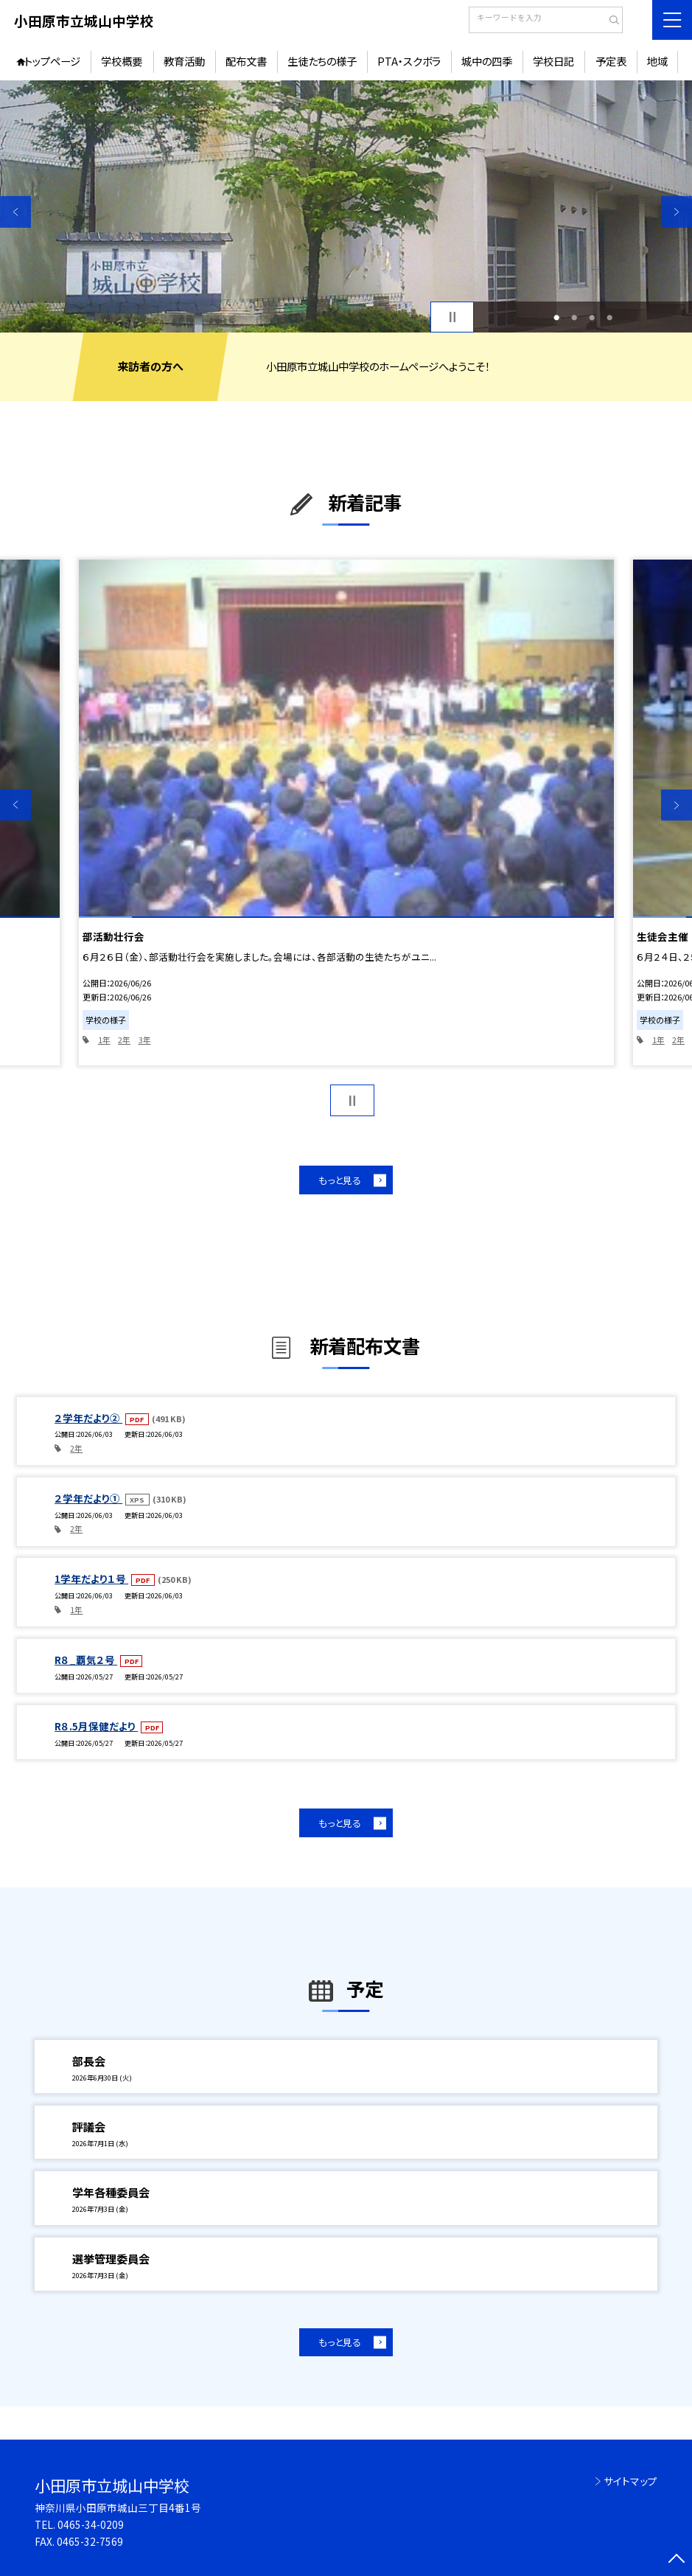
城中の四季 (486, 61)
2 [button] (574, 317)
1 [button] (556, 317)
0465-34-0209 (90, 2524)
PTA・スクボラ (409, 61)
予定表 (610, 61)
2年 (124, 1039)
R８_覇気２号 (86, 1659)
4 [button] (609, 317)
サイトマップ (630, 2481)
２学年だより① (88, 1498)
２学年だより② (88, 1417)
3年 (145, 1039)
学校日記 (553, 61)
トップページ (52, 61)
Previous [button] (15, 211)
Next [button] (676, 211)
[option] (346, 206)
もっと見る (339, 1180)
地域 (657, 61)
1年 (104, 1039)
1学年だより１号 (91, 1578)
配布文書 (246, 61)
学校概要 (121, 61)
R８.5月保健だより (96, 1726)
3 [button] (592, 317)
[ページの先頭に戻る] (676, 2560)
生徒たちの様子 (322, 61)
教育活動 (184, 61)
